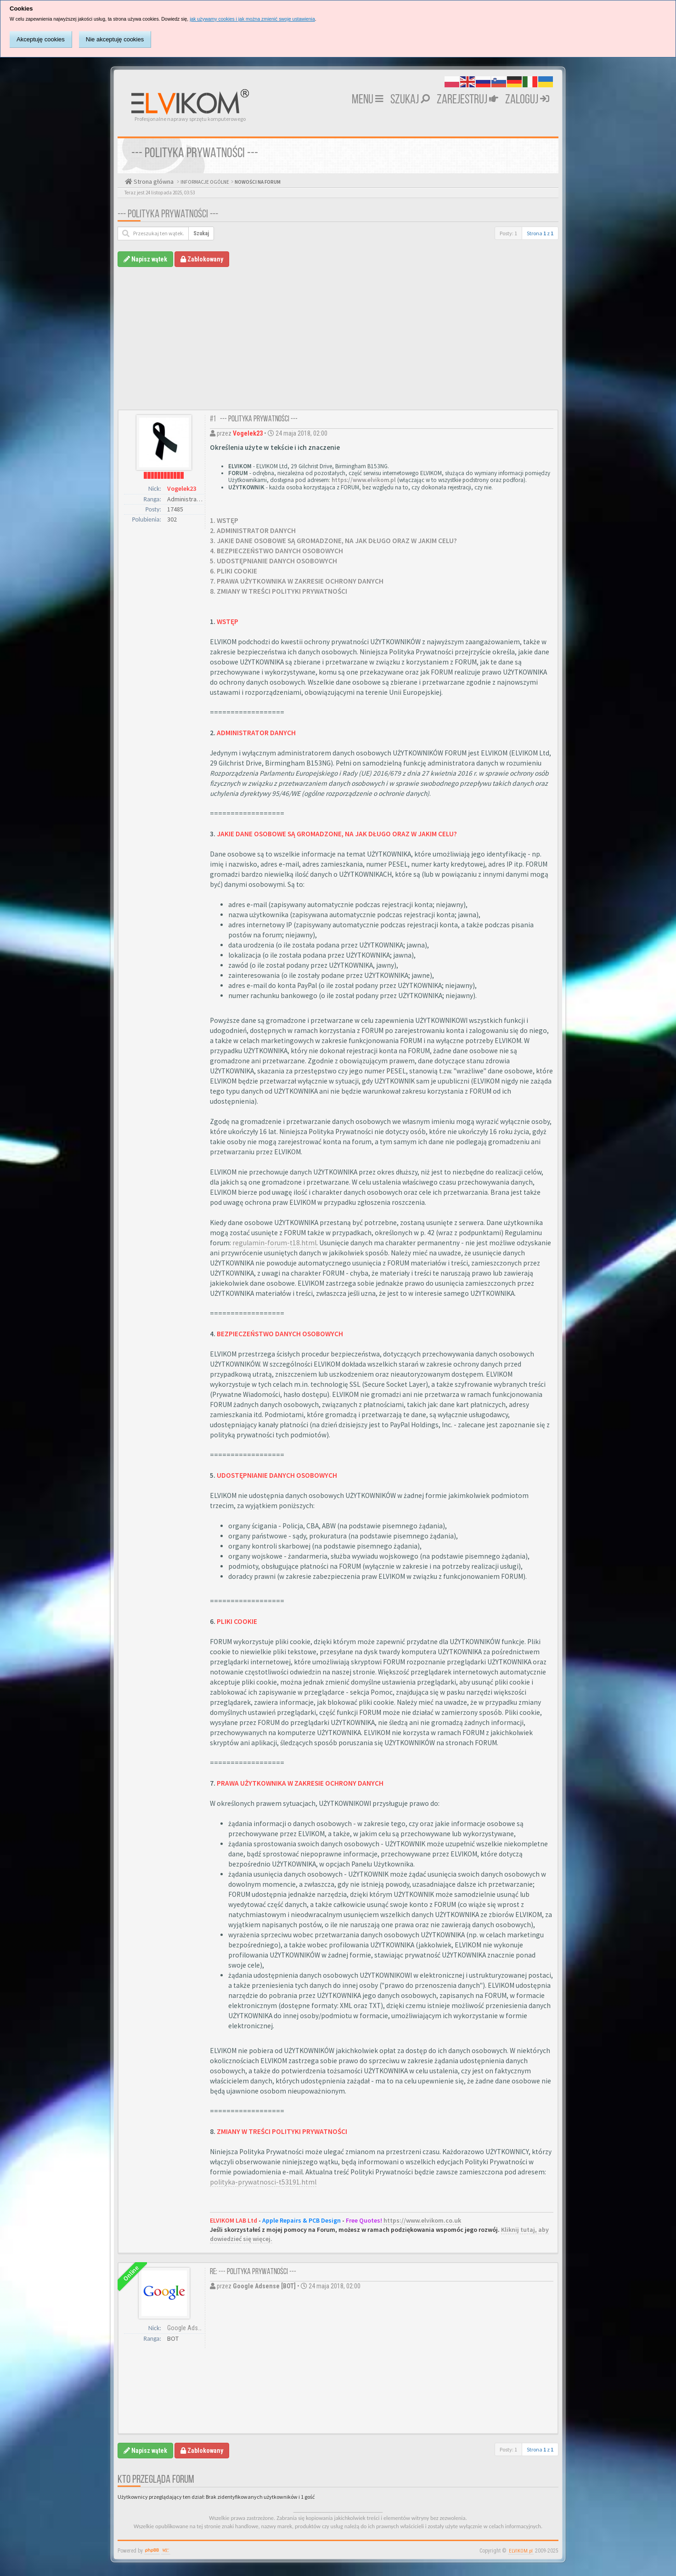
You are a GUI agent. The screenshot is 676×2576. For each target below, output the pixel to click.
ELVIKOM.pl (521, 2551)
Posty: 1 (508, 233)
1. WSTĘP (224, 520)
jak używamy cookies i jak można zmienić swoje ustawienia (252, 19)
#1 (213, 419)
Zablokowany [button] (201, 259)
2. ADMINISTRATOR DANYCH (253, 530)
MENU (367, 100)
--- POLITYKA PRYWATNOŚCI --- (168, 214)
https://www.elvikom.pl (364, 480)
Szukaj (410, 100)
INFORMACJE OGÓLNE (204, 182)
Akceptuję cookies (41, 39)
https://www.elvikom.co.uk (422, 2220)
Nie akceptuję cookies (115, 39)
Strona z (540, 233)
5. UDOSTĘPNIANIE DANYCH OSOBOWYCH (273, 560)
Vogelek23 (181, 488)
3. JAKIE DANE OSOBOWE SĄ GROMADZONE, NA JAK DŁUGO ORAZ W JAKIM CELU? (333, 540)
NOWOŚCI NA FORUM (257, 182)
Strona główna (153, 181)
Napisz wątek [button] (145, 259)
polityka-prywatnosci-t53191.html (263, 2182)
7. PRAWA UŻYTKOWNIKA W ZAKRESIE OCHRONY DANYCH (296, 581)
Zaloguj (527, 100)
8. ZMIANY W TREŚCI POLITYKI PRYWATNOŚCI (278, 591)
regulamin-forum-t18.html (274, 1242)
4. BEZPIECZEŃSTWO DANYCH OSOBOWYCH (276, 550)
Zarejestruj (467, 100)
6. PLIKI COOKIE (233, 571)
